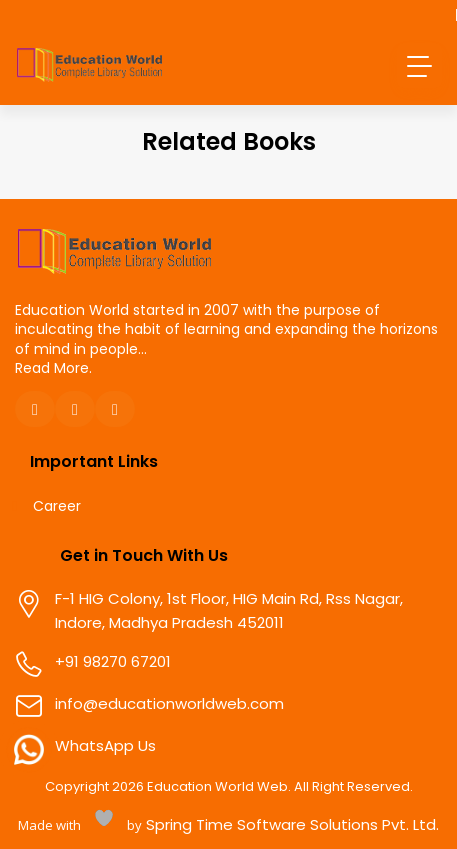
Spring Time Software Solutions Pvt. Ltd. (290, 824)
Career (57, 506)
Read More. (53, 368)
